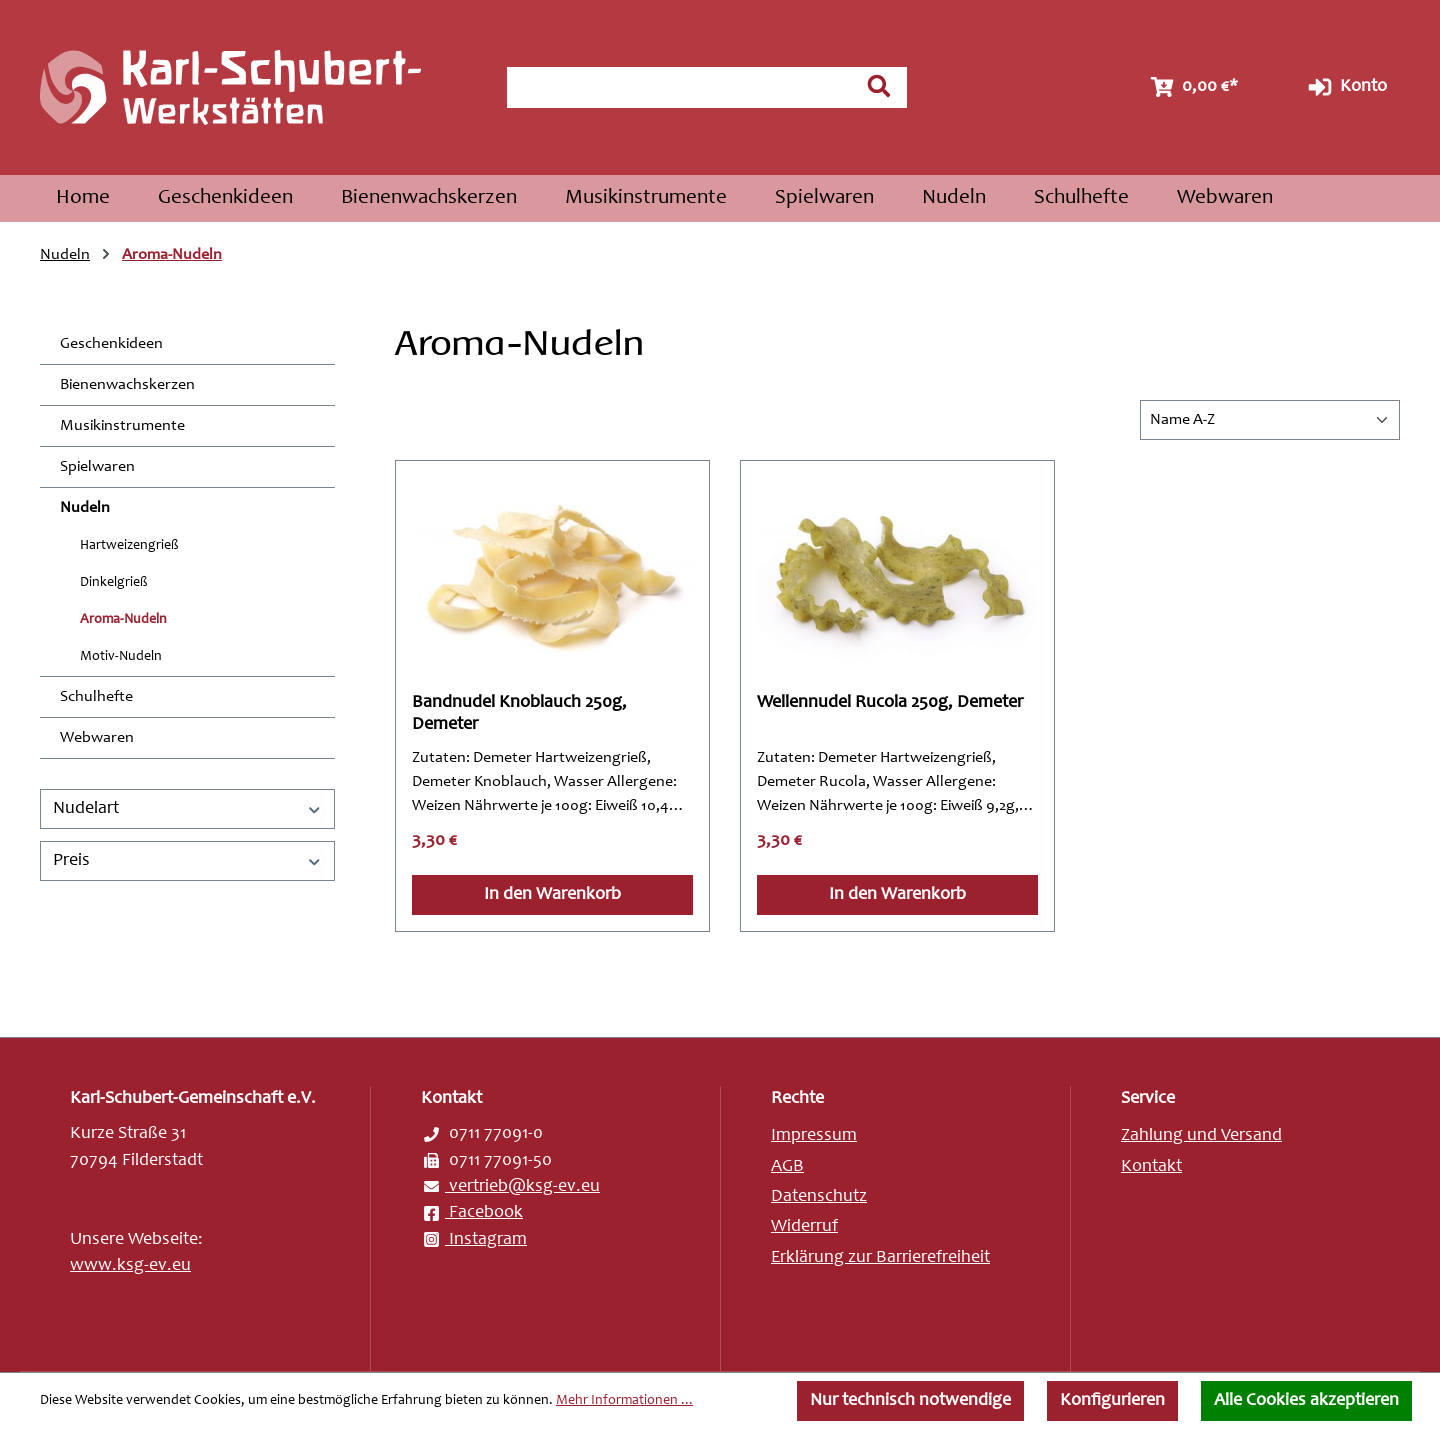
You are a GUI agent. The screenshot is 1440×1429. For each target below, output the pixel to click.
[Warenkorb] (1192, 87)
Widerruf (804, 1227)
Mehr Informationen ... (624, 1401)
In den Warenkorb (552, 895)
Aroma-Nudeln (123, 620)
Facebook (472, 1213)
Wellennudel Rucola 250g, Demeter (890, 703)
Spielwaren (97, 467)
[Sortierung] (1270, 420)
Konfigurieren (1112, 1401)
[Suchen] (879, 86)
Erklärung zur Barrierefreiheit (880, 1258)
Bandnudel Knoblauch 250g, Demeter (519, 714)
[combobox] (679, 87)
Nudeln (85, 508)
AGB (787, 1167)
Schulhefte (96, 697)
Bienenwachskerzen (127, 385)
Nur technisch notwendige (910, 1401)
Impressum (814, 1136)
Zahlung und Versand (1201, 1136)
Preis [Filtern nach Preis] (187, 861)
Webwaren (97, 738)
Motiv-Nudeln (121, 657)
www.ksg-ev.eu (130, 1266)
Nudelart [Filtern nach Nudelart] (187, 809)
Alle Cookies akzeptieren (1306, 1401)
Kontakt (1151, 1167)
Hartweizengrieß (129, 546)
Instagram (474, 1240)
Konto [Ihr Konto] (1345, 87)
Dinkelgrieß (114, 583)
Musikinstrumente (122, 426)
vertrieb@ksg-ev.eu (510, 1187)
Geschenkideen (111, 344)
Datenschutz (819, 1197)
